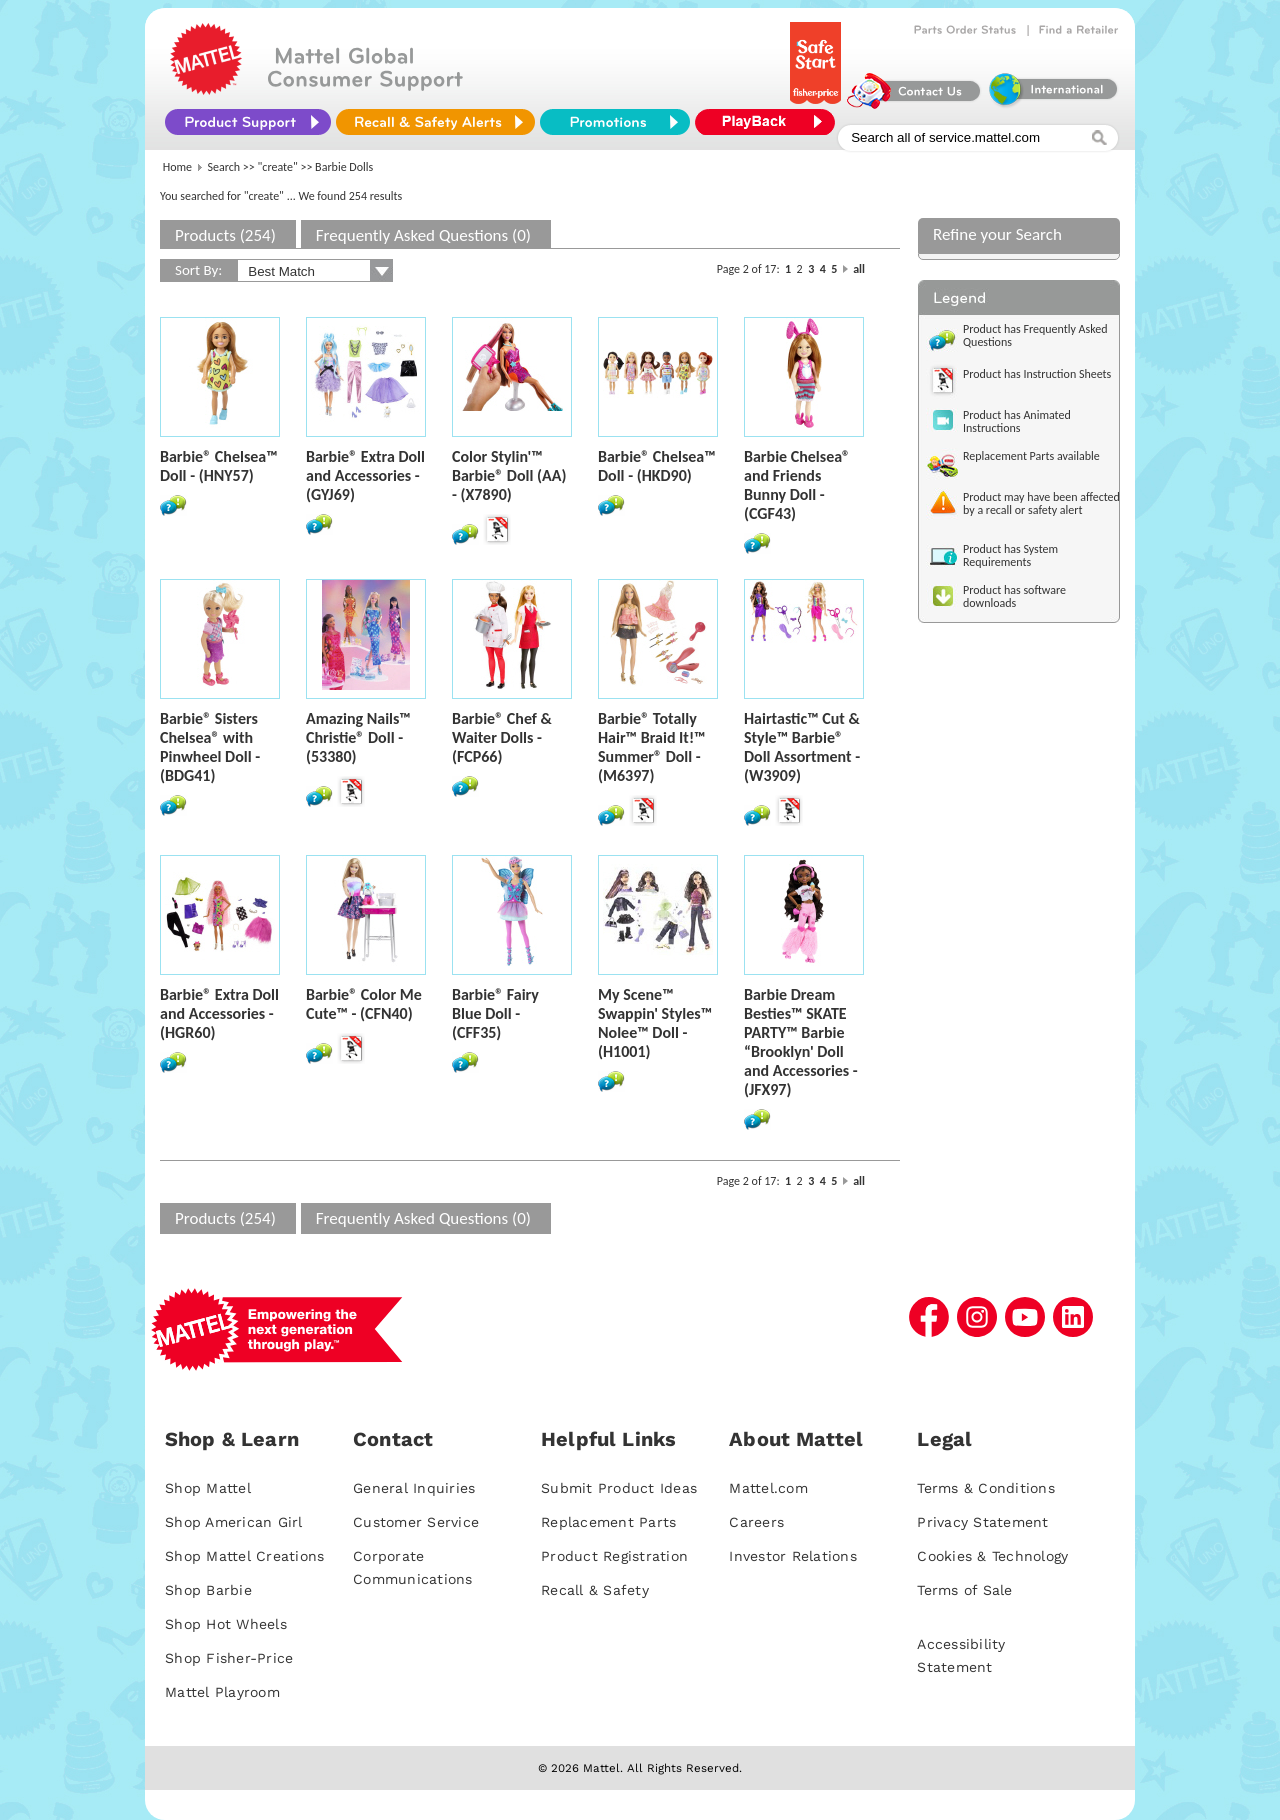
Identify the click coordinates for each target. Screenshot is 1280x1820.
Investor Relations (793, 1556)
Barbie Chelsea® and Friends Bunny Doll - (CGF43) (797, 485)
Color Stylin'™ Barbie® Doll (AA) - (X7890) (509, 475)
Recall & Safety (595, 1590)
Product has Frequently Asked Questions (1035, 335)
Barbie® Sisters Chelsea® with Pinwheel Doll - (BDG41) (210, 747)
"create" (278, 167)
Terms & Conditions (986, 1488)
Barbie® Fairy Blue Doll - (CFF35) (495, 1013)
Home (177, 167)
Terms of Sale (964, 1590)
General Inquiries (414, 1488)
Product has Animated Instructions (1017, 421)
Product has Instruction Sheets (1037, 374)
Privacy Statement (982, 1522)
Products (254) (225, 235)
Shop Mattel (208, 1488)
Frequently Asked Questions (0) (423, 235)
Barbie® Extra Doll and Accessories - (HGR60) (219, 1013)
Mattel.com (768, 1488)
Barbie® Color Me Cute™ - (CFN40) (364, 1004)
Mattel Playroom (222, 1692)
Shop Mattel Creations (244, 1556)
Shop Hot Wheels (226, 1624)
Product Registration (614, 1556)
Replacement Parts (608, 1522)
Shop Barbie (208, 1590)
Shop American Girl (234, 1522)
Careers (756, 1522)
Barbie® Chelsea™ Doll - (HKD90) (657, 466)
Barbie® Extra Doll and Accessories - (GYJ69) (365, 475)
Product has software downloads (1014, 596)
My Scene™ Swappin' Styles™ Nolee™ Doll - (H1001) (655, 1023)
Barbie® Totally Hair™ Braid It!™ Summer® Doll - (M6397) (652, 747)
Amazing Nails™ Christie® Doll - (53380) (358, 737)
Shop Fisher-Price (229, 1658)
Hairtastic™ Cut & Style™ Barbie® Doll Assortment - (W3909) (802, 747)
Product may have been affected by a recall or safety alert (1041, 503)
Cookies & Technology (992, 1556)
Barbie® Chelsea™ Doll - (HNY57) (219, 466)
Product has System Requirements (1010, 555)
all (859, 269)
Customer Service (416, 1522)
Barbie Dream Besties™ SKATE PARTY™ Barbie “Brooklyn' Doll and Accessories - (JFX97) (801, 1042)
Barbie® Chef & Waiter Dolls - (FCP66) (502, 737)
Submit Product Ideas (619, 1488)
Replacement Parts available (1031, 456)
